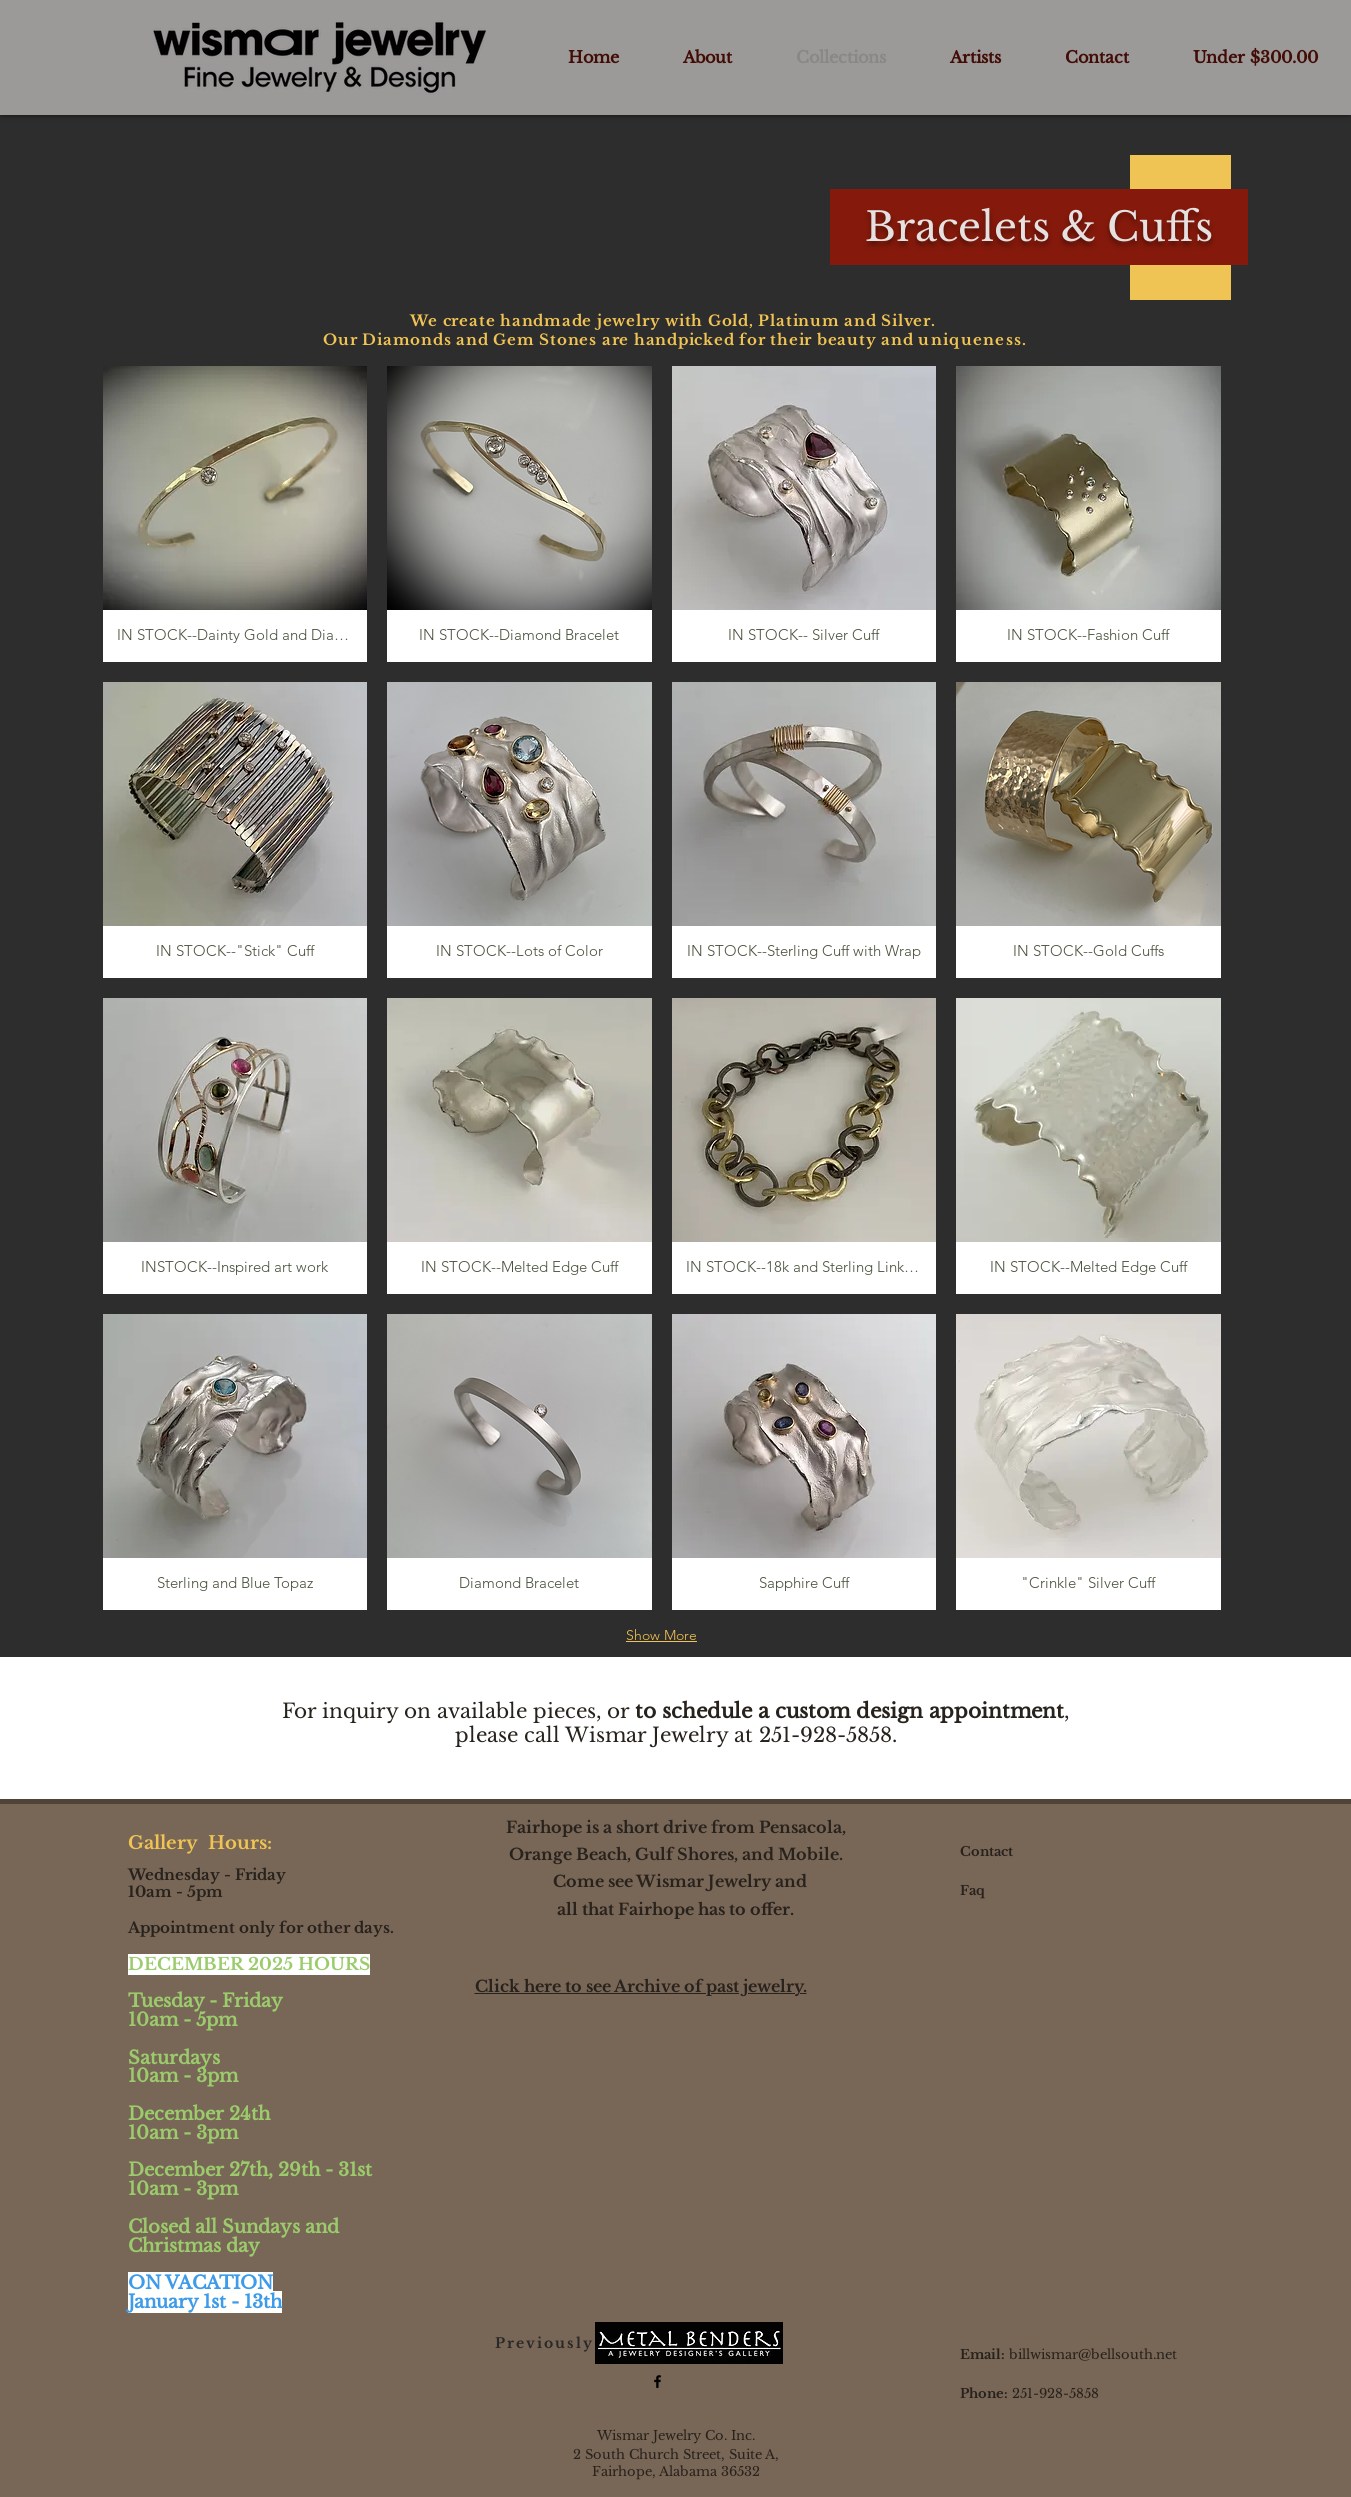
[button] (235, 514)
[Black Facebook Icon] (657, 2381)
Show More (661, 1635)
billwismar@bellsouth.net (1093, 2354)
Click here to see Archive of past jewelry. (641, 1986)
